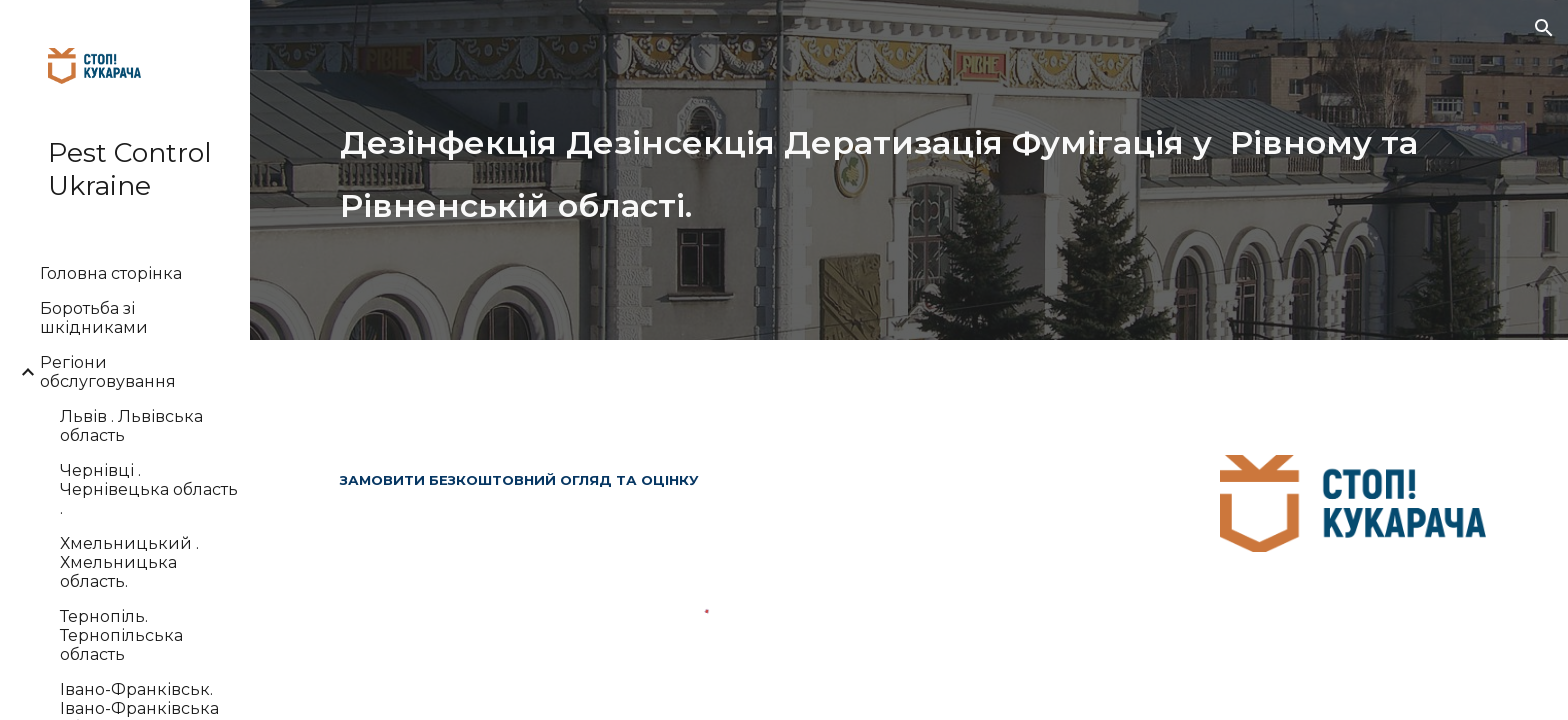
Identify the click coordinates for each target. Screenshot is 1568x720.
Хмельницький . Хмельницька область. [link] (129, 562)
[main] (909, 169)
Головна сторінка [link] (111, 273)
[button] (1544, 28)
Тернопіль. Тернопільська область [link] (121, 635)
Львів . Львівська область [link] (131, 426)
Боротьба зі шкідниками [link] (94, 318)
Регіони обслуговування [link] (108, 372)
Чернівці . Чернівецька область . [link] (149, 489)
